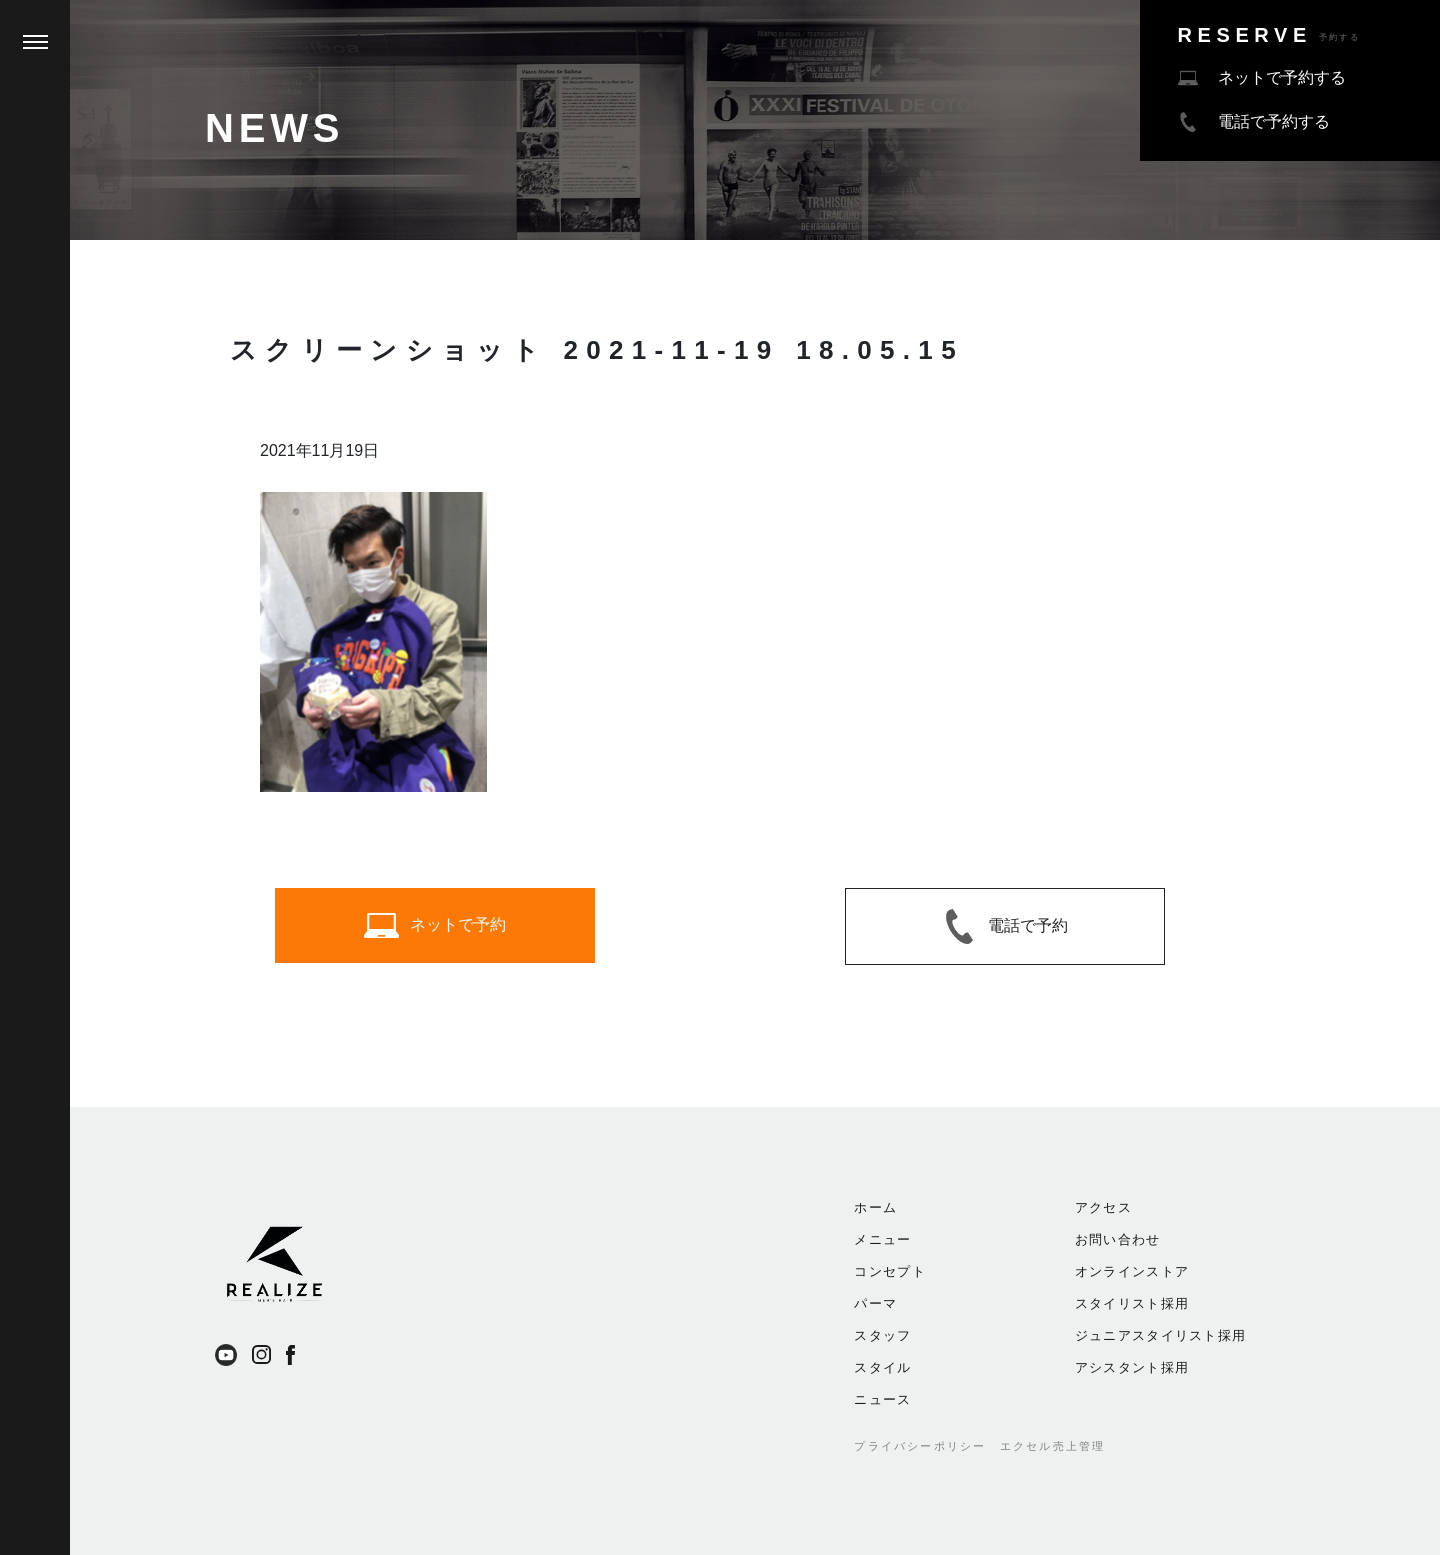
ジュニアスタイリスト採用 (1161, 1335)
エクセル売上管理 (1053, 1446)
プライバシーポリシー (920, 1446)
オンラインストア (1132, 1271)
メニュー (882, 1239)
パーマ (875, 1303)
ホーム (875, 1207)
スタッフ (882, 1335)
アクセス (1103, 1207)
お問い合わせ (1118, 1239)
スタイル (882, 1367)
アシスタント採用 (1132, 1367)
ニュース (882, 1399)
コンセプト (890, 1271)
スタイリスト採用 (1132, 1303)
